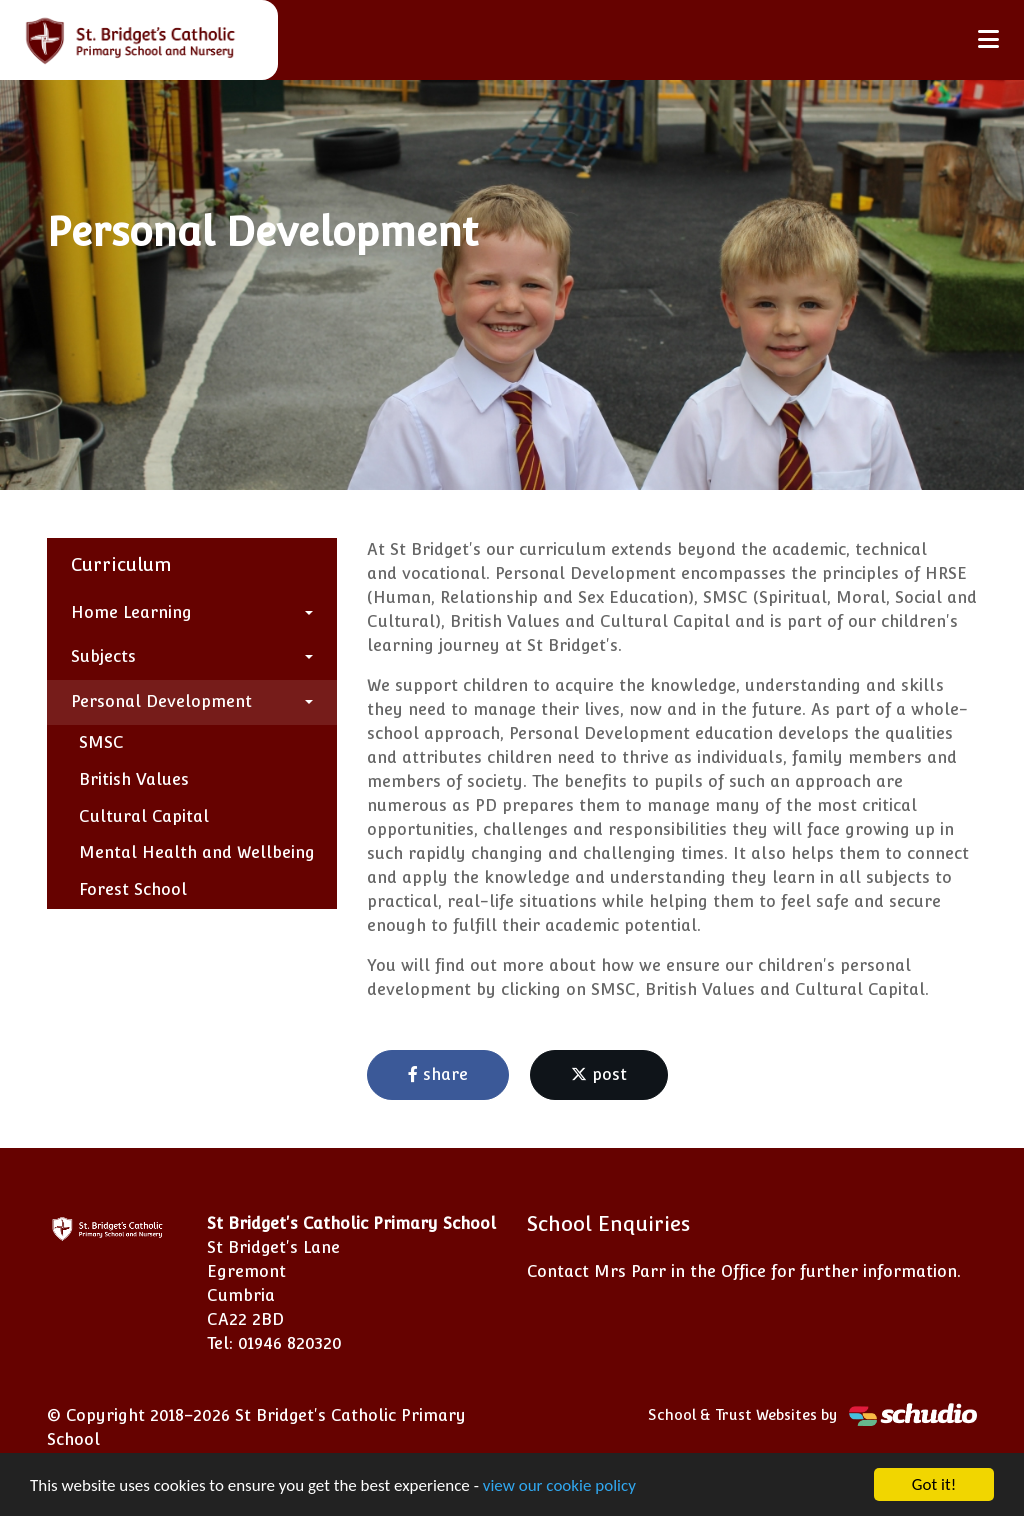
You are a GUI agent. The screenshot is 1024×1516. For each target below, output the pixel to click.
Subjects (103, 656)
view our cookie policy (559, 1487)
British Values (134, 779)
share (438, 1074)
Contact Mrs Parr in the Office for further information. (744, 1271)
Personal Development (161, 701)
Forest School (133, 889)
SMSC (101, 742)
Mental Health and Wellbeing (197, 852)
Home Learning (131, 612)
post (599, 1074)
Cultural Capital (144, 816)
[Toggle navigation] (988, 39)
